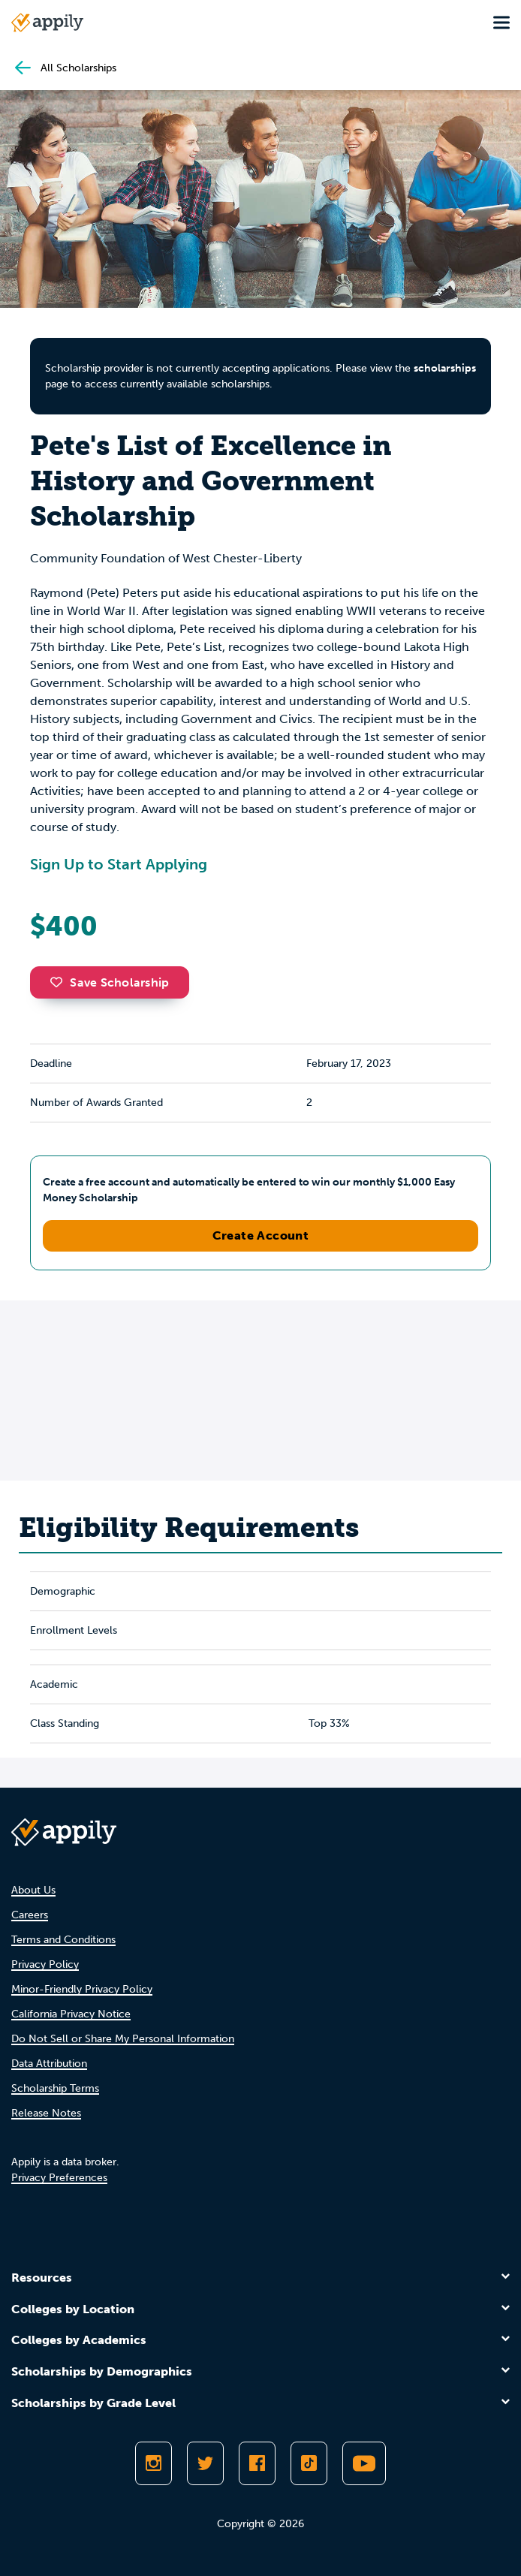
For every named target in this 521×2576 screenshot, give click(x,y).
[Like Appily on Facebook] (257, 2463)
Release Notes (46, 2113)
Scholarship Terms (55, 2088)
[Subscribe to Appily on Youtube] (364, 2463)
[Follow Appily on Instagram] (153, 2463)
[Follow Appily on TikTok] (309, 2463)
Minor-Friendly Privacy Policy (81, 1989)
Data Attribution (49, 2063)
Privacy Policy (45, 1964)
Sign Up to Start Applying (118, 864)
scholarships (445, 368)
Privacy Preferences (59, 2177)
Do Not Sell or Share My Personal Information (122, 2038)
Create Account (260, 1235)
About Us (33, 1890)
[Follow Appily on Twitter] (205, 2463)
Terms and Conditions (63, 1939)
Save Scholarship (109, 982)
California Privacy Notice (71, 2014)
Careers (29, 1915)
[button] (60, 982)
